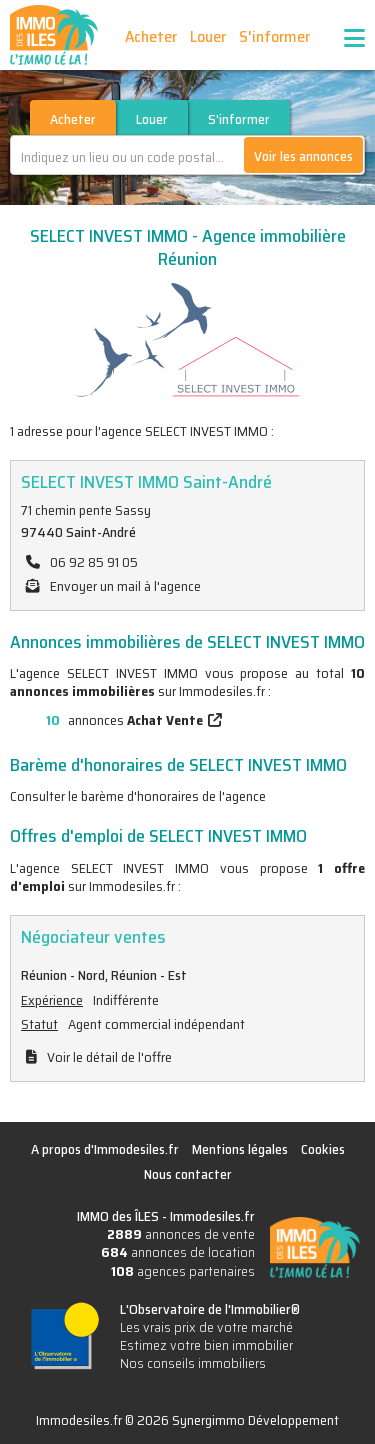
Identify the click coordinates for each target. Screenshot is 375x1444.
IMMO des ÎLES (54, 35)
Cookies (323, 1149)
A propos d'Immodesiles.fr (105, 1149)
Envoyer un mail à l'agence (125, 586)
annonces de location (178, 1252)
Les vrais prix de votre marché (206, 1327)
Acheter (151, 36)
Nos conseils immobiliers (193, 1363)
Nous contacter (188, 1174)
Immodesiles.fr (212, 1216)
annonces (106, 720)
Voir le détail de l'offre (109, 1057)
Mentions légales (240, 1149)
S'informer (274, 36)
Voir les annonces (303, 156)
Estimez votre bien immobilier (206, 1345)
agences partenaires (183, 1271)
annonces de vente (181, 1234)
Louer (208, 36)
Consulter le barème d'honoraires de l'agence (138, 796)
